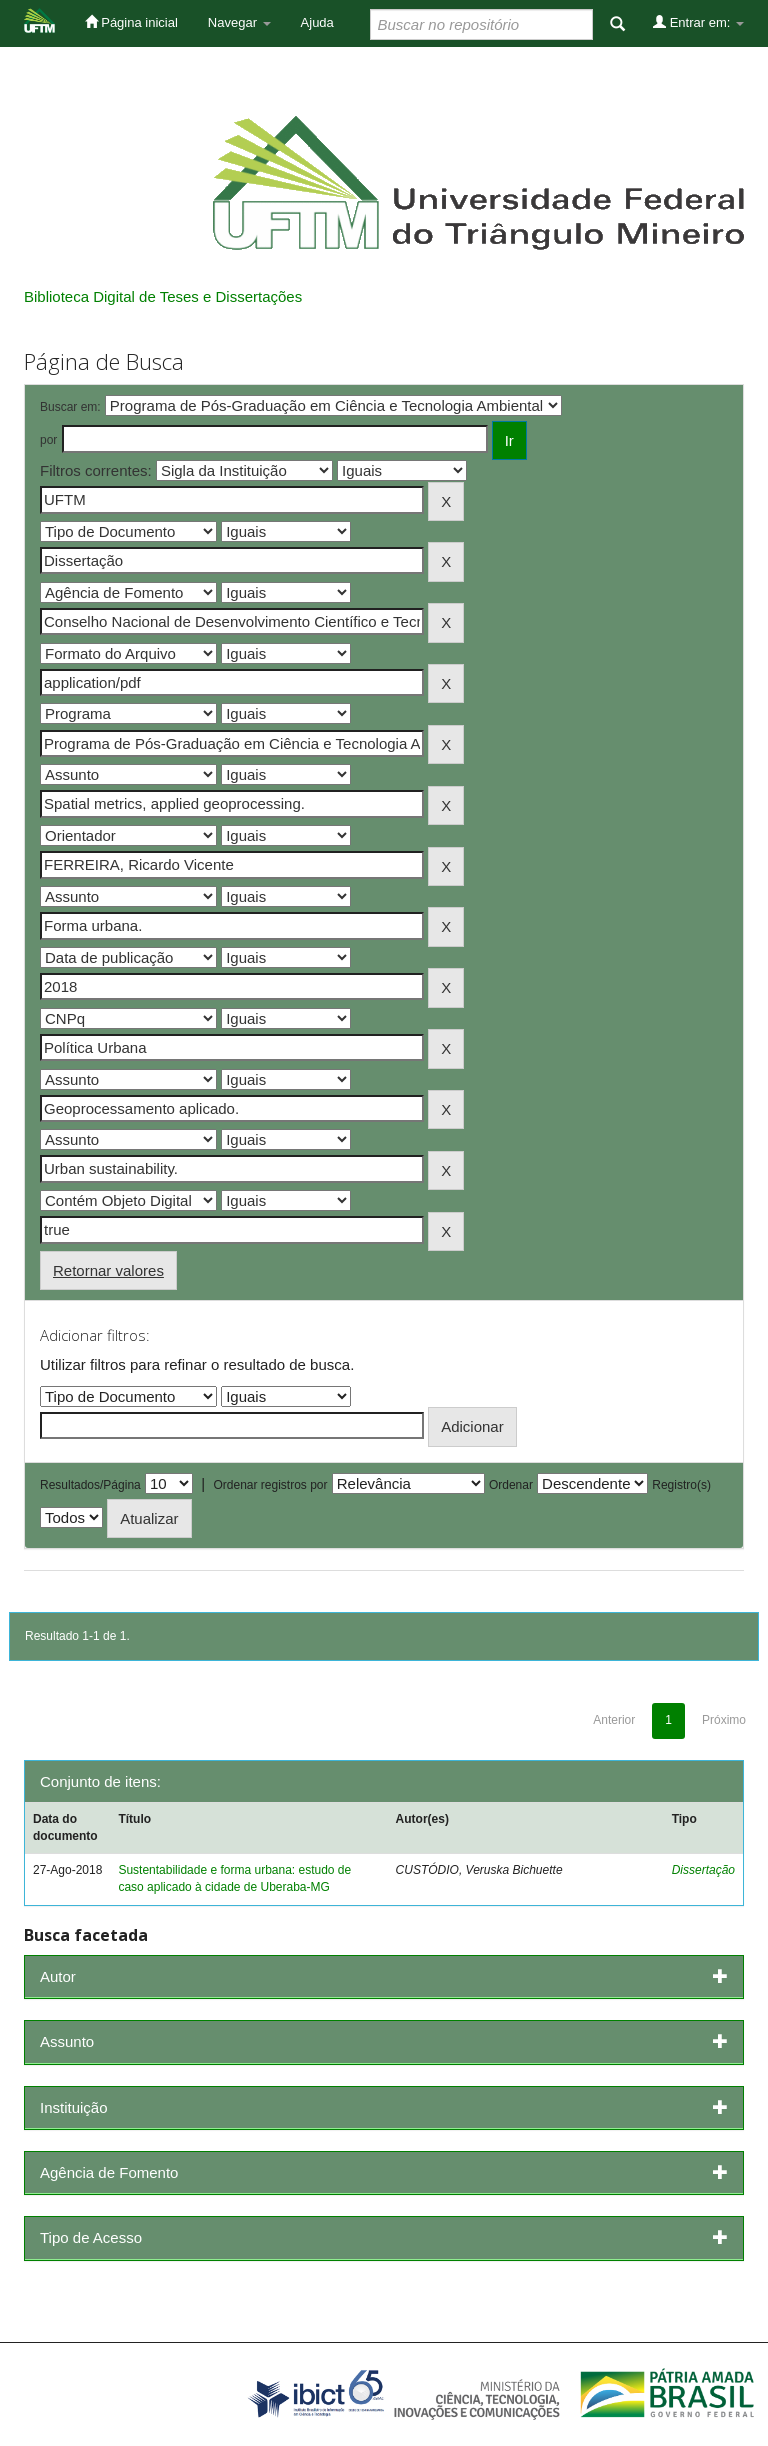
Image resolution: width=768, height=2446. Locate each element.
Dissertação (703, 1870)
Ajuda (317, 22)
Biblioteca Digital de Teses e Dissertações (163, 296)
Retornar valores (108, 1270)
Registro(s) (681, 1485)
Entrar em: (698, 22)
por (48, 440)
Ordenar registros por (270, 1485)
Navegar (239, 22)
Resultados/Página (90, 1485)
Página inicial (131, 22)
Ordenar (511, 1485)
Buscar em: (70, 407)
